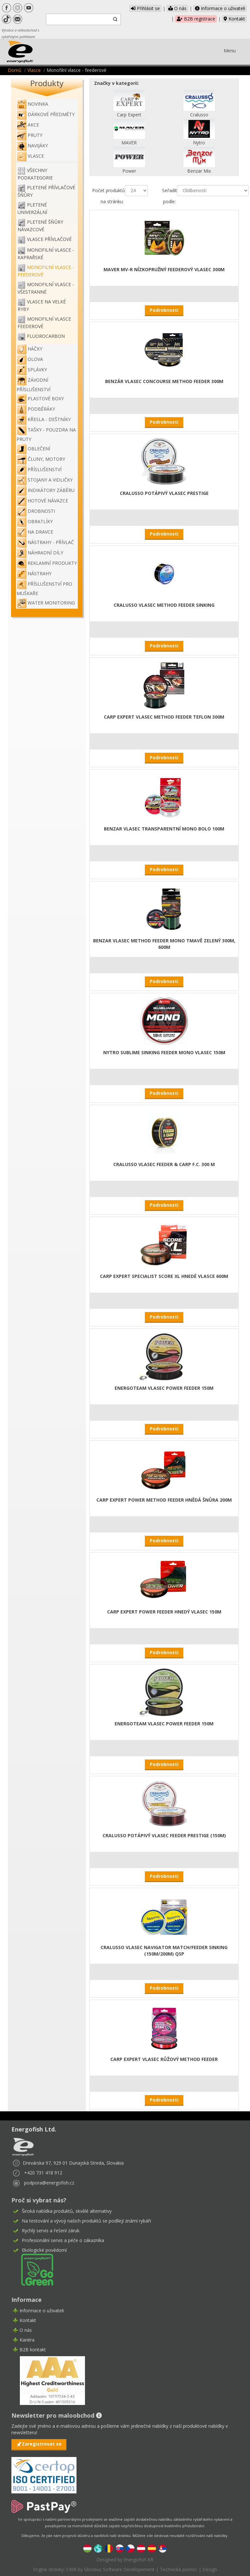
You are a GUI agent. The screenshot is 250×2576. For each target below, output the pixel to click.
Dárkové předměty (46, 114)
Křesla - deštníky (44, 419)
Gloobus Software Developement (119, 2569)
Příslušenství (39, 469)
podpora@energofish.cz (49, 2183)
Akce (28, 125)
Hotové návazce (42, 501)
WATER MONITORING (46, 603)
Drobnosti (36, 511)
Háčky (29, 349)
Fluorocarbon (46, 336)
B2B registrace (196, 19)
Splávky (32, 369)
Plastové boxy (40, 398)
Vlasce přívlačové (49, 239)
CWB (71, 2569)
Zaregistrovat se (42, 2444)
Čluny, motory (41, 459)
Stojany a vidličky (45, 480)
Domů (14, 70)
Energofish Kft (139, 2559)
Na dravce (35, 532)
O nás (177, 8)
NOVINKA (32, 104)
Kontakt (234, 19)
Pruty (29, 135)
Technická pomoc (178, 2569)
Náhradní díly (40, 553)
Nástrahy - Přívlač (45, 542)
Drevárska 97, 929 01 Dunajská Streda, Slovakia (73, 2163)
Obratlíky (35, 521)
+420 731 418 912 (43, 2173)
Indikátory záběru (46, 490)
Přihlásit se (145, 8)
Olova (30, 359)
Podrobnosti (164, 310)
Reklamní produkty (47, 563)
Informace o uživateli (220, 8)
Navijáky (32, 145)
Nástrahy (34, 573)
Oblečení (33, 448)
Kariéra (27, 2340)
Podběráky (36, 409)
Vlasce (34, 70)
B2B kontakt (33, 2349)
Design (209, 2569)
